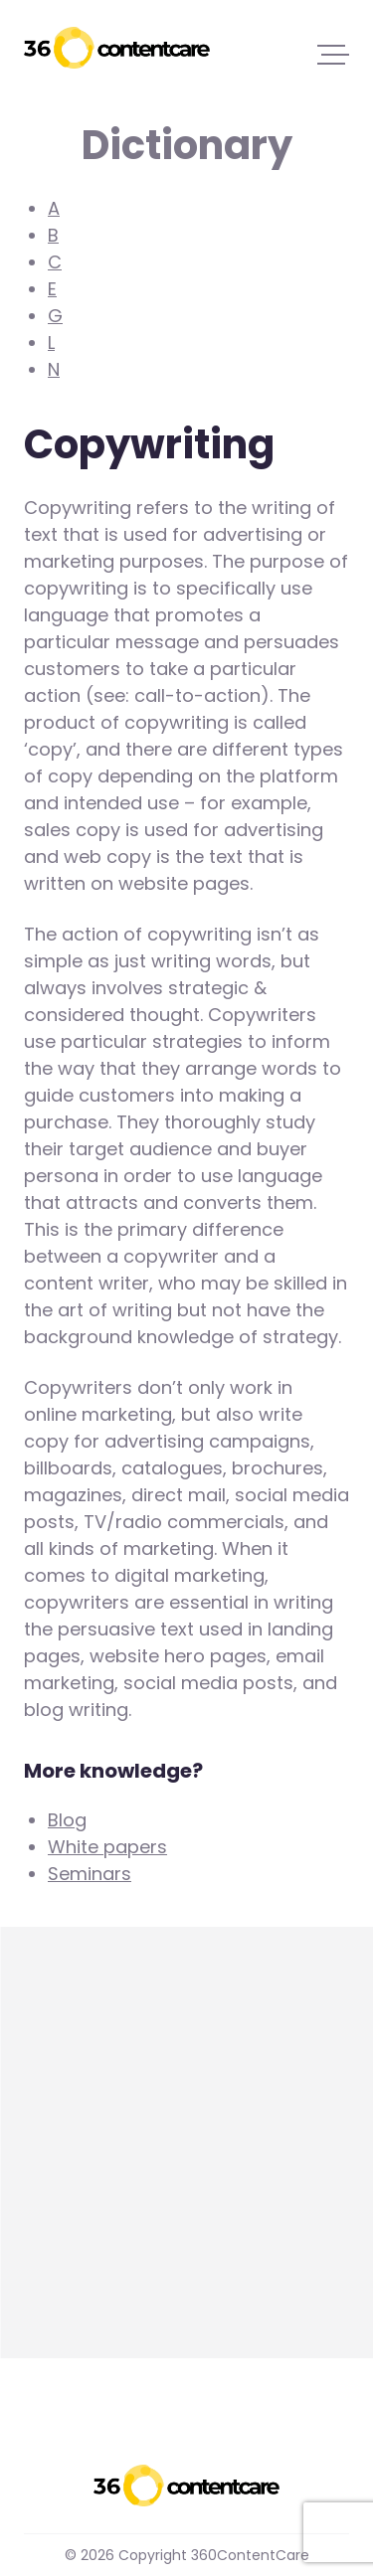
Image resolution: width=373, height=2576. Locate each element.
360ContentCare (117, 48)
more (48, 2281)
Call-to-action (88, 2078)
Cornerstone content (117, 2129)
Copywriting (77, 2179)
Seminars (89, 1873)
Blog (67, 1819)
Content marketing (108, 2230)
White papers (107, 1846)
